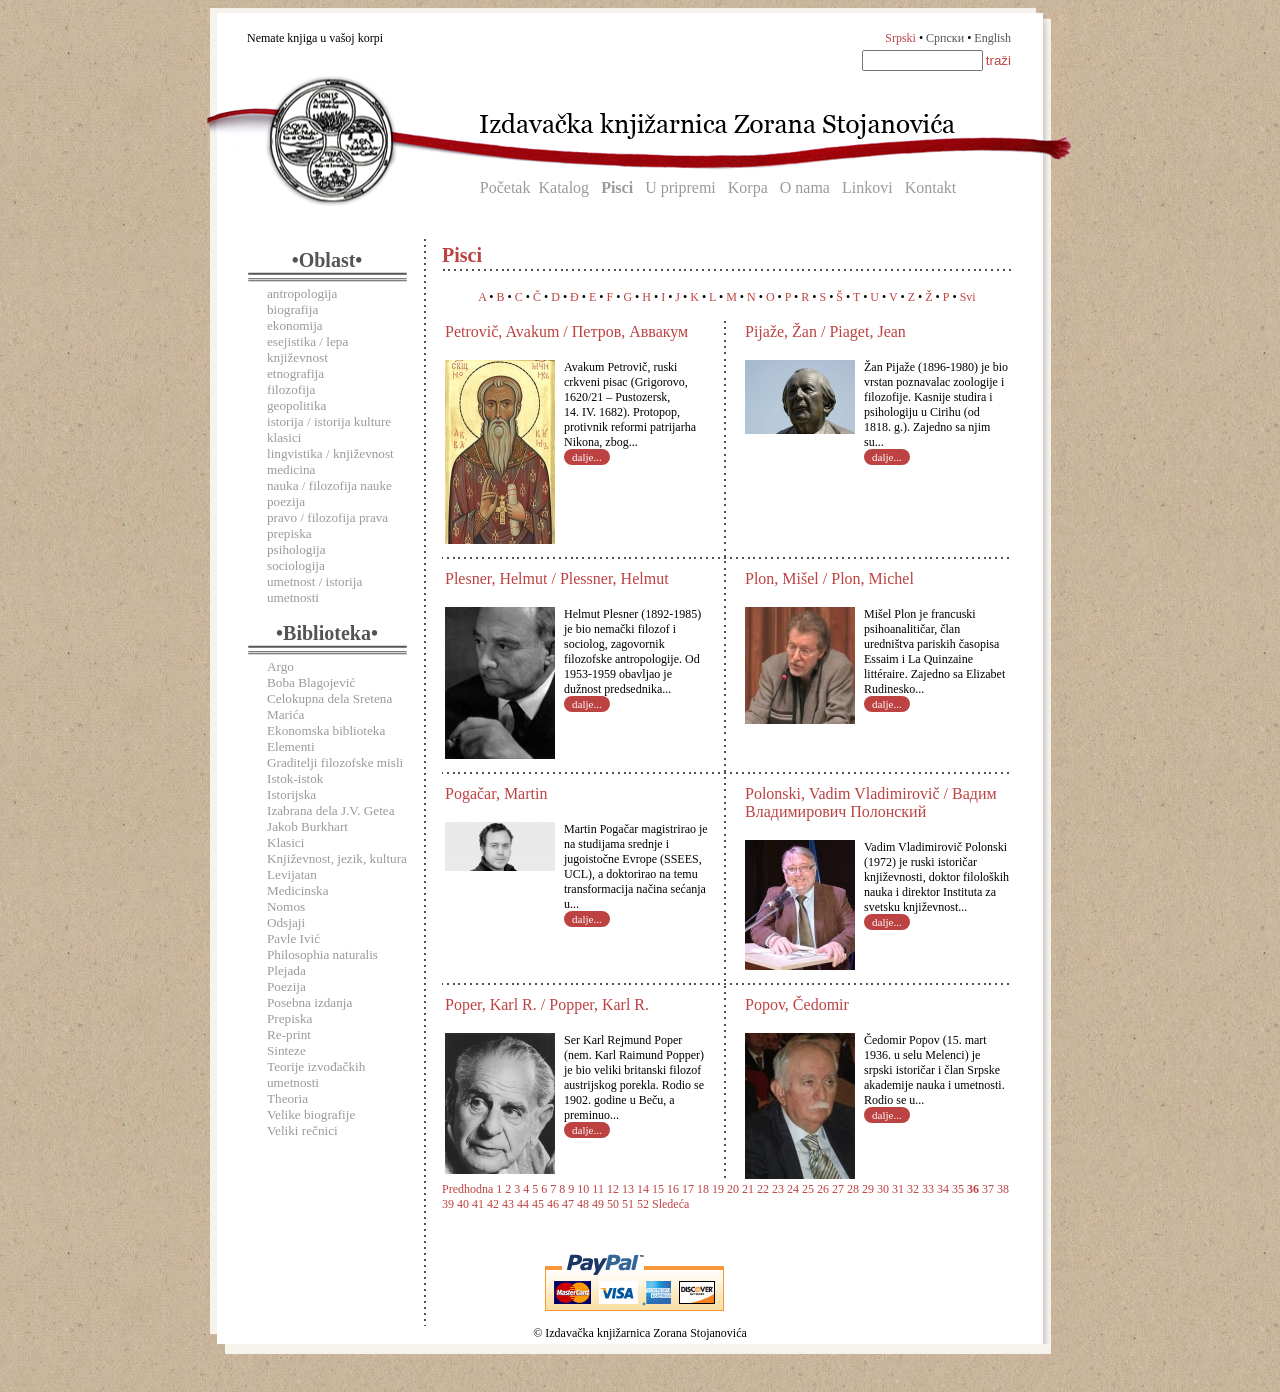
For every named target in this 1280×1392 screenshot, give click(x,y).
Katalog (563, 187)
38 (1003, 1189)
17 (688, 1189)
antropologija (302, 293)
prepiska (289, 533)
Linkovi (867, 187)
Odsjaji (286, 922)
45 (538, 1204)
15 (658, 1189)
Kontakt (931, 187)
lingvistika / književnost (330, 453)
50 (613, 1204)
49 (598, 1204)
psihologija (296, 549)
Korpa (748, 187)
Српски (945, 38)
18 (703, 1189)
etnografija (295, 373)
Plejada (286, 970)
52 (643, 1204)
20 (733, 1189)
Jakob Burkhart (307, 826)
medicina (291, 469)
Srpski (900, 38)
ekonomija (295, 325)
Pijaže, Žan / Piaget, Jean (825, 331)
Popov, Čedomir (797, 1004)
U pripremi (680, 187)
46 (553, 1204)
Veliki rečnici (302, 1130)
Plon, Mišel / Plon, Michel (829, 578)
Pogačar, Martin (496, 793)
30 (883, 1189)
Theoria (287, 1098)
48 (583, 1204)
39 (448, 1204)
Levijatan (292, 874)
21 (748, 1189)
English (992, 38)
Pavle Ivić (293, 938)
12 (613, 1189)
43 (508, 1204)
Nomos (286, 906)
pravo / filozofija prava (327, 517)
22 (763, 1189)
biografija (292, 309)
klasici (284, 437)
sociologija (296, 565)
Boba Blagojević (311, 682)
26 (823, 1189)
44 (523, 1204)
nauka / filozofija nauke (329, 485)
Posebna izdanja (309, 1002)
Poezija (286, 986)
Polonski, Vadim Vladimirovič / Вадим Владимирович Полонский (871, 802)
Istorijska (291, 794)
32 (913, 1189)
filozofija (291, 389)
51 (628, 1204)
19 (718, 1189)
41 (478, 1204)
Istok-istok (295, 778)
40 (463, 1204)
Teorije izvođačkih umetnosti (316, 1074)
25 (808, 1189)
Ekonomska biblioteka (326, 730)
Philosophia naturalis (322, 954)
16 (673, 1189)
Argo (280, 666)
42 (493, 1204)
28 (853, 1189)
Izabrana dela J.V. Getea (331, 810)
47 (568, 1204)
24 (793, 1189)
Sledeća (670, 1204)
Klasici (285, 842)
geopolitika (296, 405)
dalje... (587, 457)
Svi (968, 297)
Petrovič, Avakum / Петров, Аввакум (566, 331)
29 (868, 1189)
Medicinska (298, 890)
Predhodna (467, 1189)
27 (838, 1189)
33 (928, 1189)
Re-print (289, 1034)
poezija (286, 501)
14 (643, 1189)
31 (898, 1189)
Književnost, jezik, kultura (337, 858)
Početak (505, 187)
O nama (805, 187)
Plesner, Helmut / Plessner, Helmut (557, 578)
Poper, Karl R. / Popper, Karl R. (547, 1004)
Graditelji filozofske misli (335, 762)
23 (778, 1189)
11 (598, 1189)
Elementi (291, 746)
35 (958, 1189)
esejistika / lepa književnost (307, 349)
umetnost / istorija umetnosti (314, 589)
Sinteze (286, 1050)
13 (628, 1189)
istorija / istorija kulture (329, 421)
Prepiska (289, 1018)
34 (943, 1189)
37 (988, 1189)
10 (583, 1189)
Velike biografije (311, 1114)
